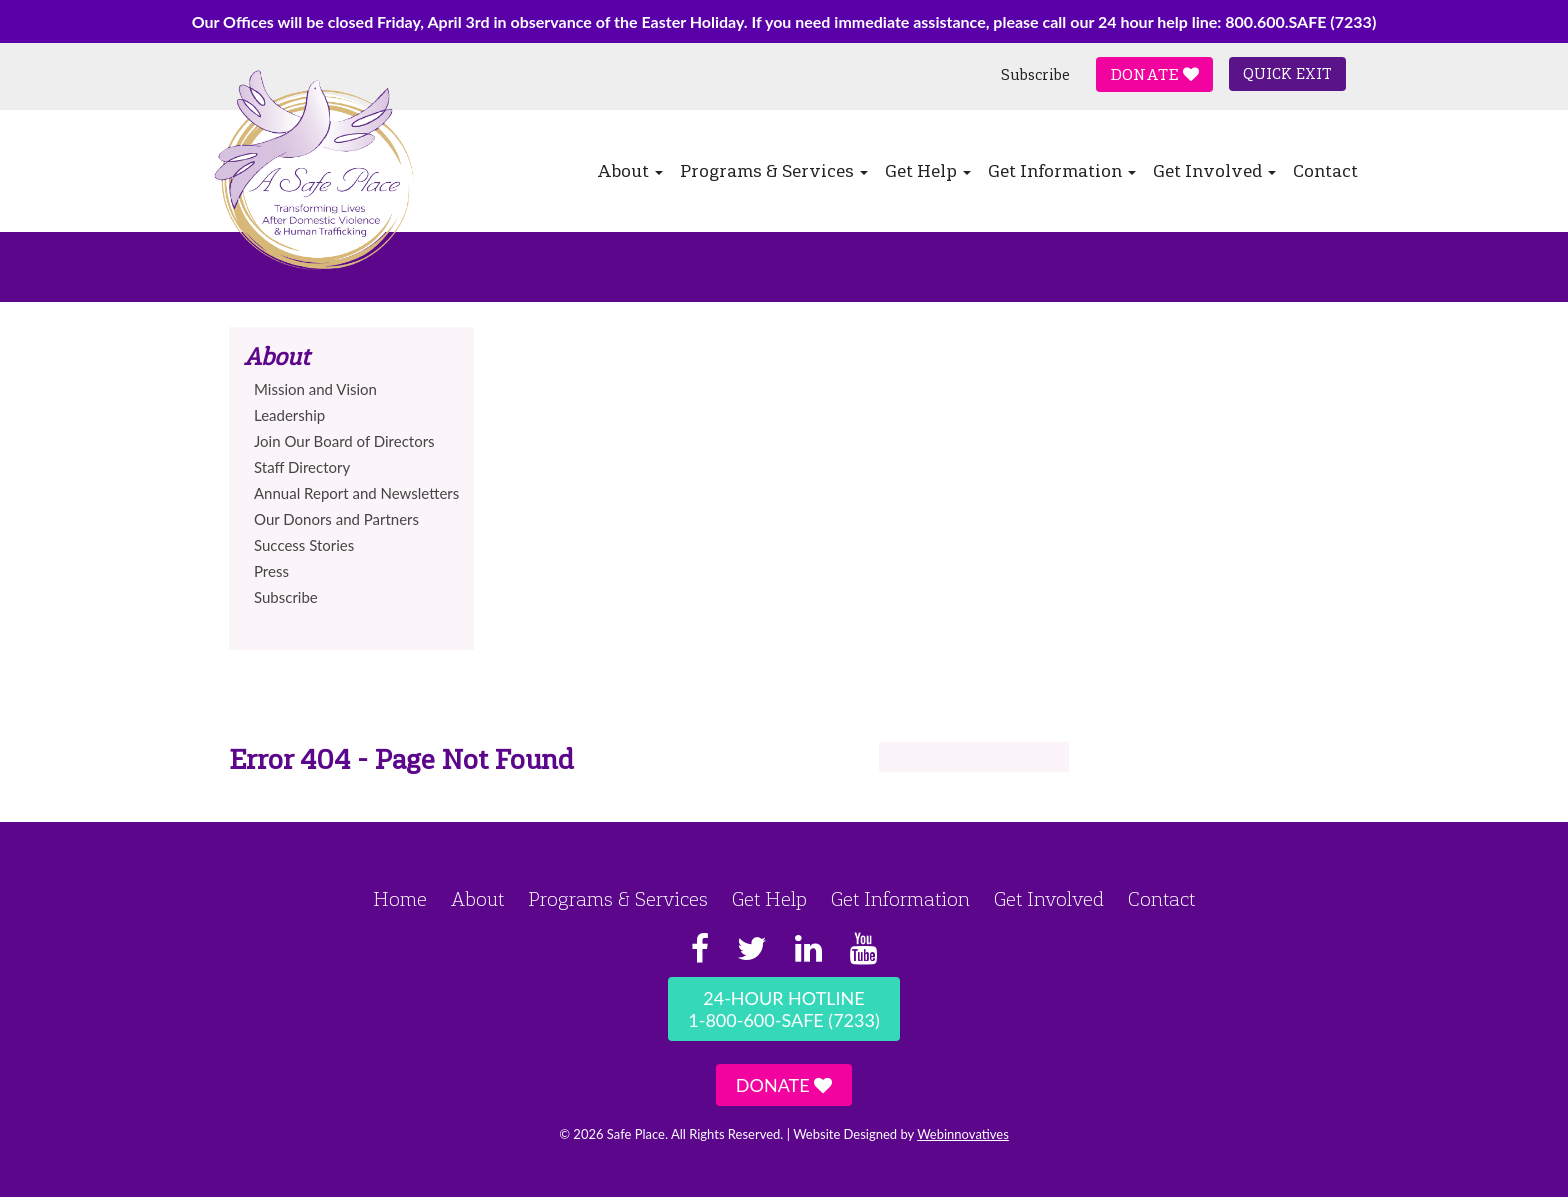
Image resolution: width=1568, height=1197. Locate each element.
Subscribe (1035, 75)
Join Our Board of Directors (344, 441)
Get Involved (1214, 171)
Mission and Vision (315, 389)
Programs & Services (774, 171)
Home (400, 899)
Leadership (289, 415)
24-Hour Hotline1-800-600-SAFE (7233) (783, 1009)
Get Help (928, 171)
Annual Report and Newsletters (356, 493)
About (630, 171)
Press (271, 571)
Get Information (1062, 171)
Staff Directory (302, 467)
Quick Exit (1287, 74)
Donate (1154, 74)
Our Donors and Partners (336, 519)
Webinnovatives (963, 1134)
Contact (1325, 171)
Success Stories (304, 545)
